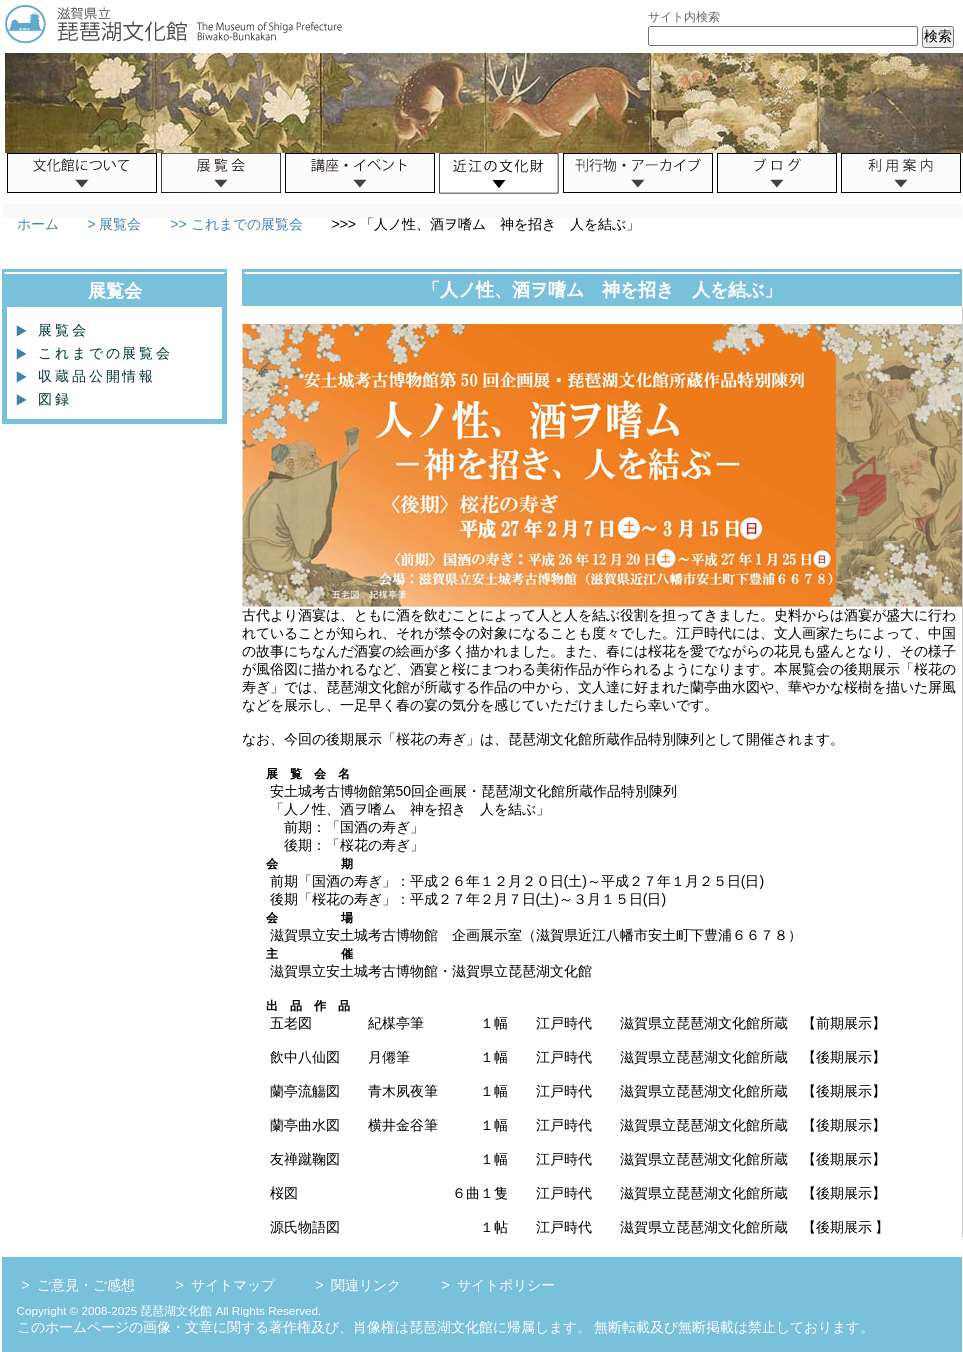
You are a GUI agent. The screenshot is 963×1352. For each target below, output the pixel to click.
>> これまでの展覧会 (234, 224)
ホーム (38, 224)
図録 (47, 399)
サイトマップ (233, 1285)
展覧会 (55, 330)
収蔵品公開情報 (89, 376)
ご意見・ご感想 (86, 1285)
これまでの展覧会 (97, 353)
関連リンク (366, 1285)
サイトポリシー (506, 1285)
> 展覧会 (113, 224)
